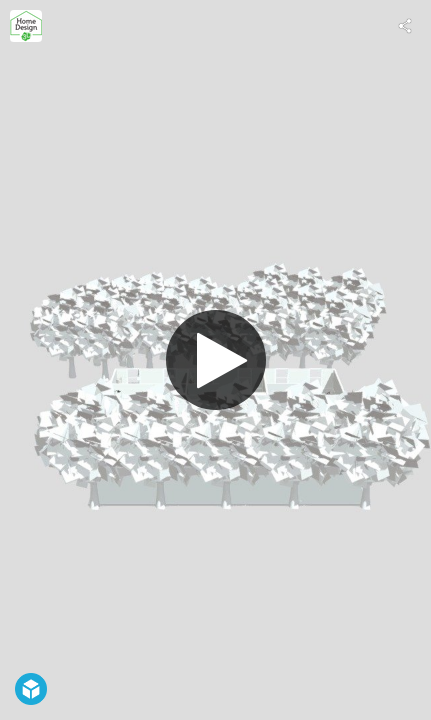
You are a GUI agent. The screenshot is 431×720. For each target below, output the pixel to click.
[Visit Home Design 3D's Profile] (26, 26)
